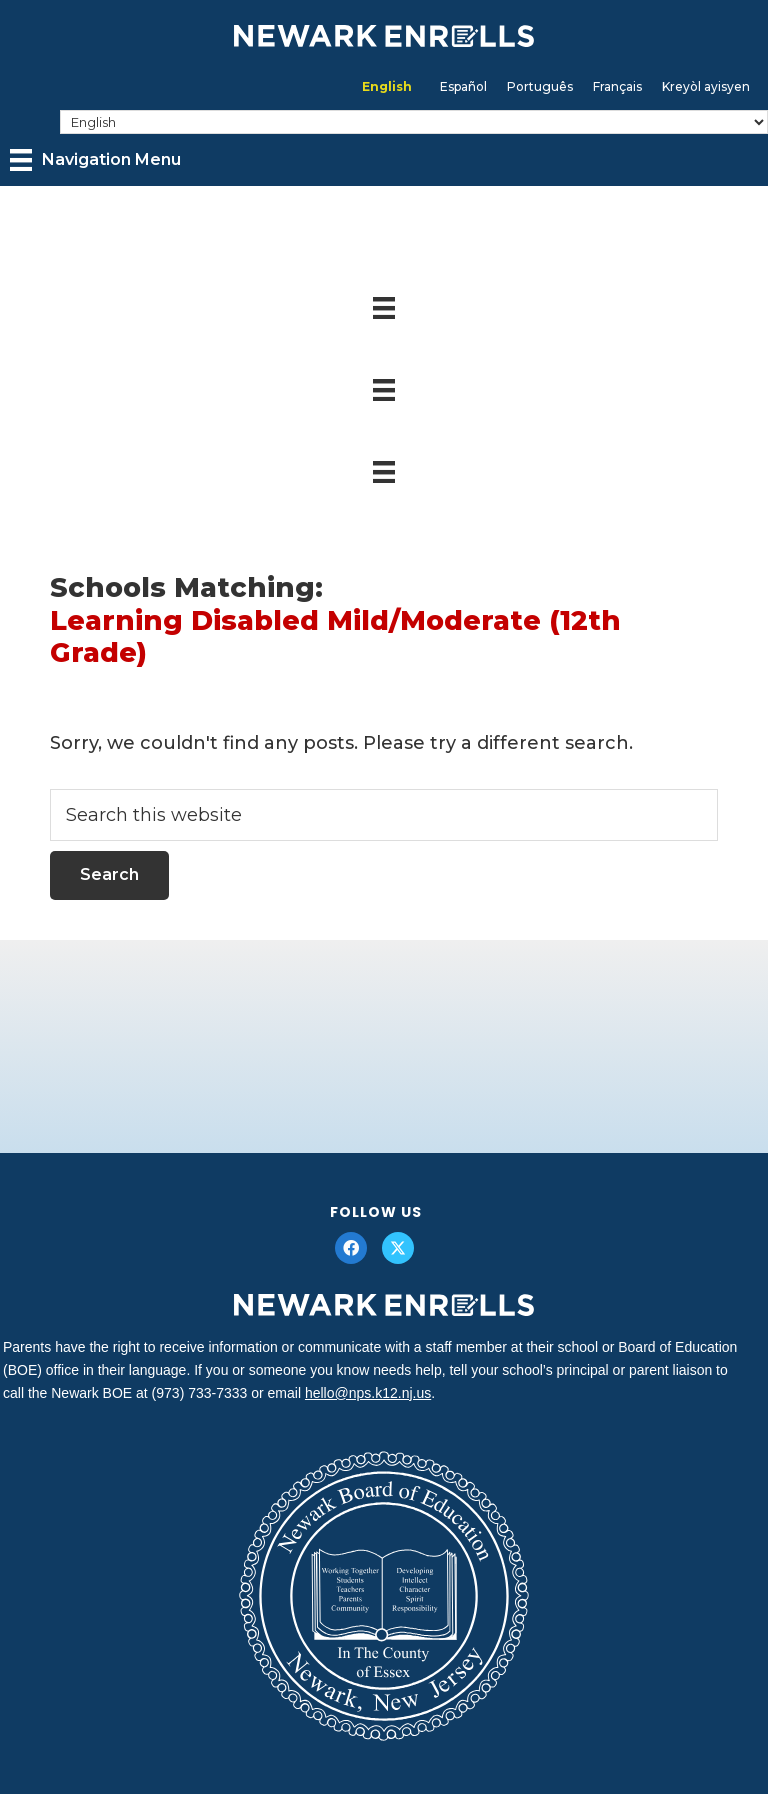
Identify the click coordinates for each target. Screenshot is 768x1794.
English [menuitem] (387, 86)
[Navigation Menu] (95, 160)
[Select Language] (414, 122)
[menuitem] (387, 87)
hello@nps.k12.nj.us (368, 1393)
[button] (351, 1248)
